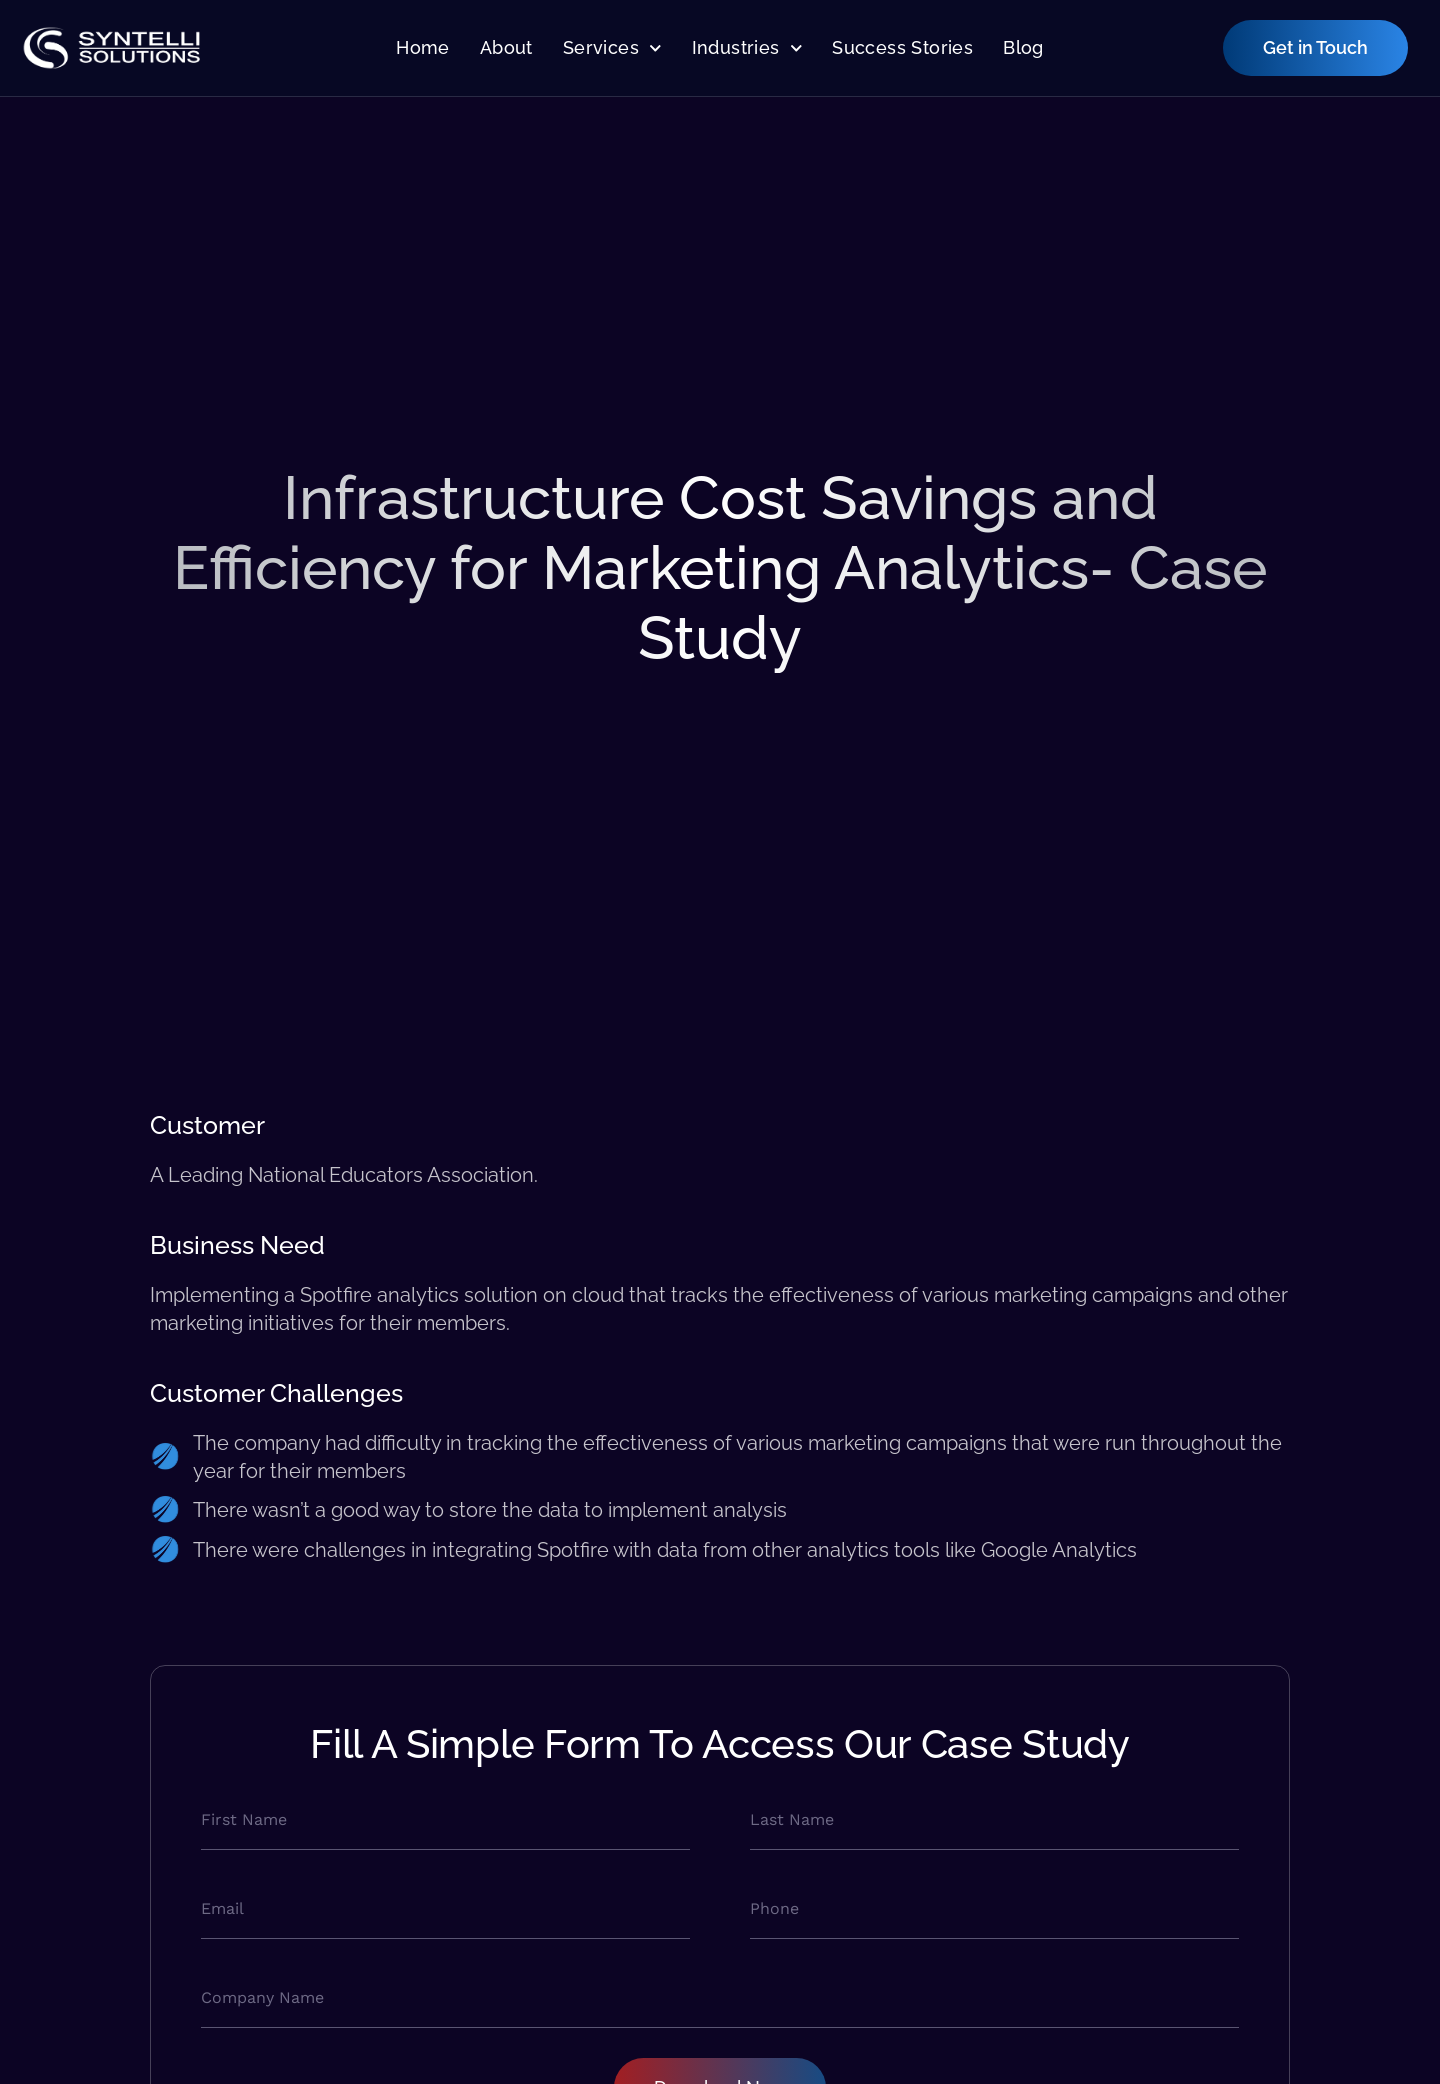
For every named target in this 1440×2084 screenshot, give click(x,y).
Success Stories (902, 47)
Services (612, 48)
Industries (747, 48)
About (506, 47)
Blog (1023, 47)
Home (423, 47)
